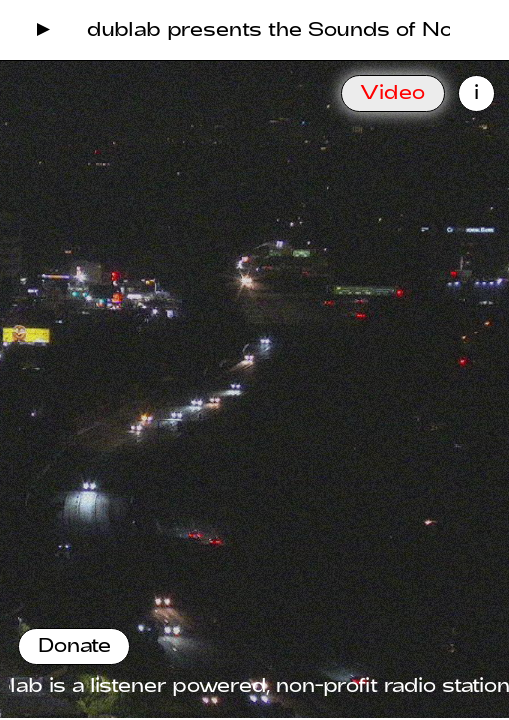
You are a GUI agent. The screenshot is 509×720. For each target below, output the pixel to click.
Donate (74, 645)
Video (392, 92)
